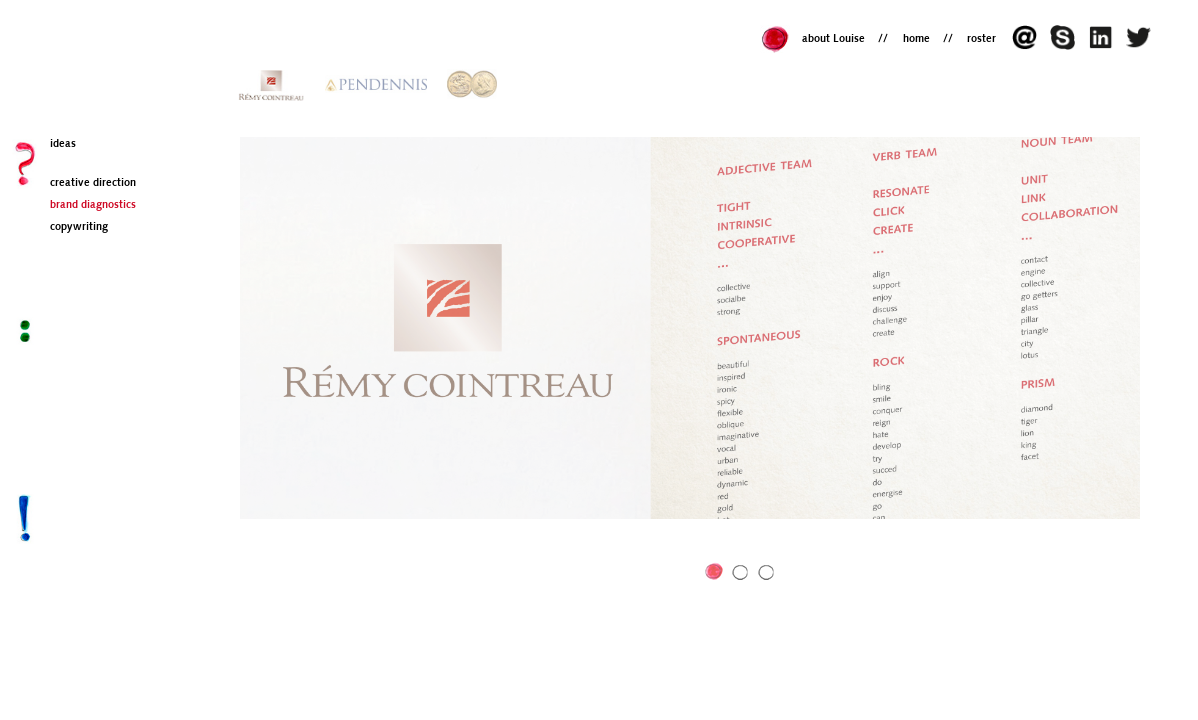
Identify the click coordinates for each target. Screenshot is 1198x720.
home (916, 39)
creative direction (93, 183)
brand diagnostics (93, 205)
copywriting (79, 227)
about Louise (833, 39)
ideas (63, 144)
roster (981, 39)
